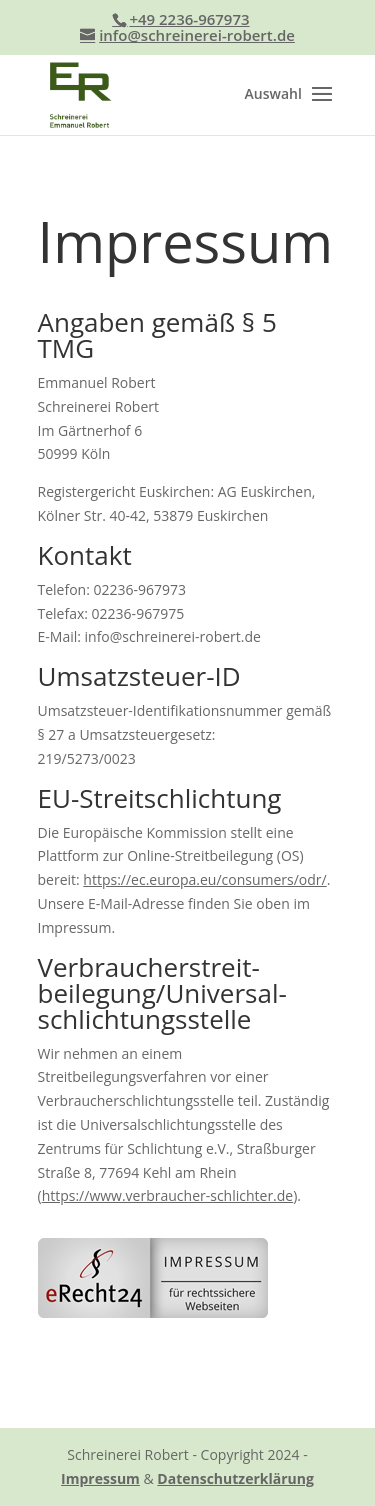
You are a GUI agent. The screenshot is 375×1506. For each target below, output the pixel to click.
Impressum (100, 1478)
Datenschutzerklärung (235, 1478)
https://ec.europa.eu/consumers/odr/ (204, 879)
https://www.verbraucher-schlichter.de (168, 1195)
